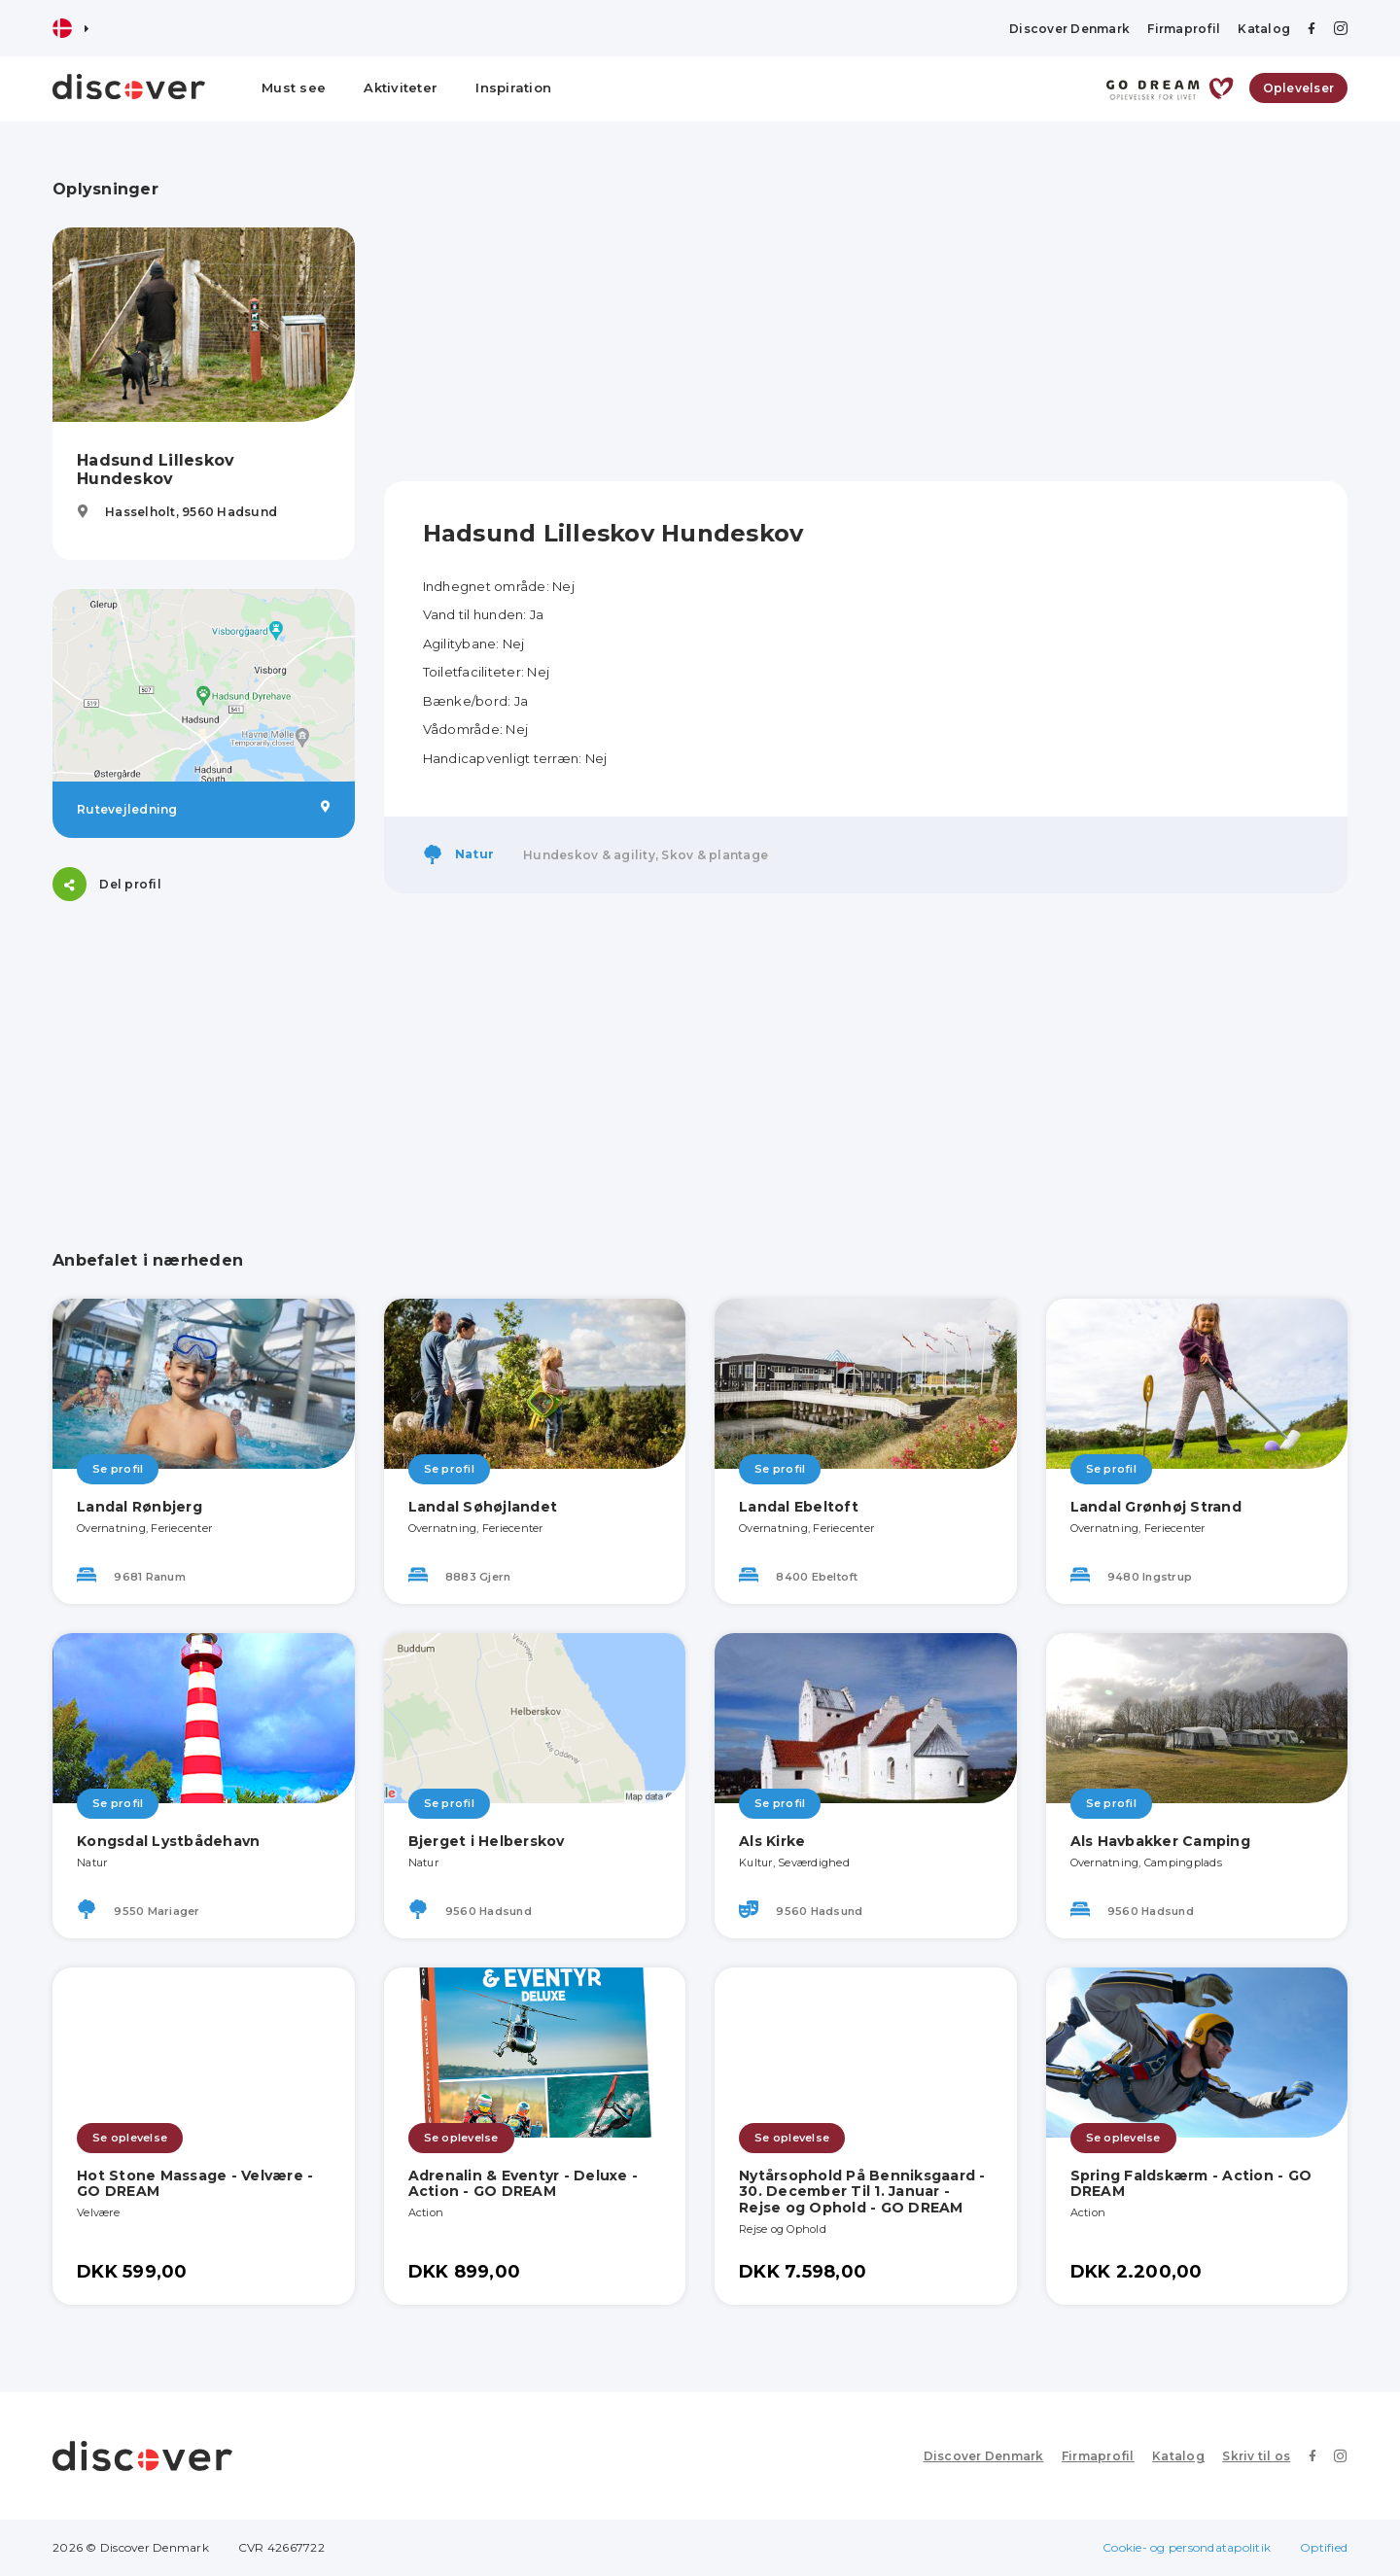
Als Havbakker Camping (1160, 1841)
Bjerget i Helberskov (486, 1841)
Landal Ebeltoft (798, 1506)
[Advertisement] (203, 1051)
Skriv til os (1257, 2456)
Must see (294, 87)
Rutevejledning (204, 809)
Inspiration (513, 87)
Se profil (117, 1469)
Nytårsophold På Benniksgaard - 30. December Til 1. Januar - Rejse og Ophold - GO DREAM (862, 2192)
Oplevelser (1299, 88)
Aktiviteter (401, 87)
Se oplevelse (129, 2137)
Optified (1324, 2547)
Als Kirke (772, 1841)
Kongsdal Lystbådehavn (168, 1841)
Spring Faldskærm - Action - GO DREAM (1191, 2184)
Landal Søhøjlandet (483, 1506)
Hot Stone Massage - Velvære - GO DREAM (195, 2184)
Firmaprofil (1183, 28)
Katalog (1264, 28)
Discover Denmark (1069, 28)
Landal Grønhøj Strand (1156, 1506)
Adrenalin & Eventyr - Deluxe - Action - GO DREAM (523, 2184)
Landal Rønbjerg (139, 1506)
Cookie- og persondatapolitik (1186, 2547)
